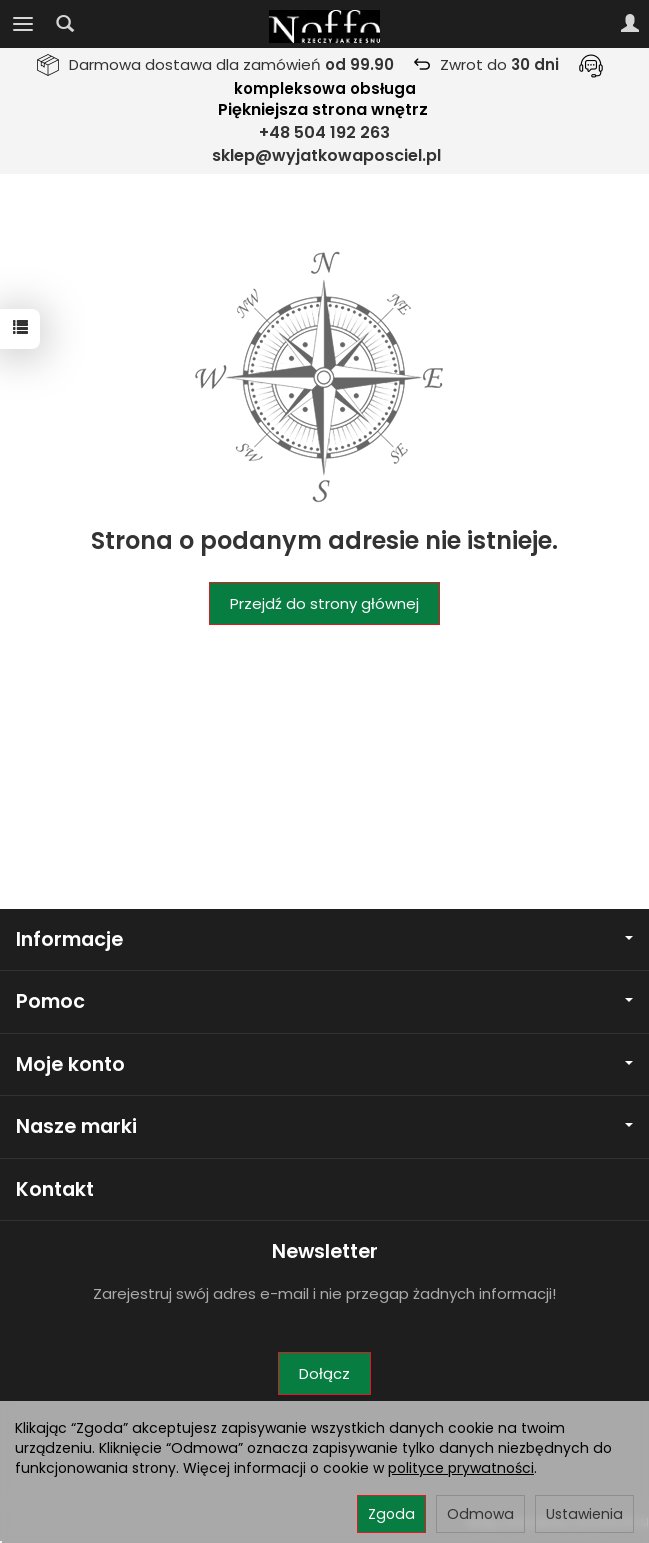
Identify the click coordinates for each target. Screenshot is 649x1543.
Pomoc (324, 1001)
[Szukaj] (65, 24)
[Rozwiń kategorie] (23, 24)
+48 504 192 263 (324, 132)
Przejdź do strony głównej (324, 603)
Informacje (324, 939)
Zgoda (391, 1514)
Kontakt (55, 1189)
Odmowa (480, 1514)
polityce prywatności (461, 1468)
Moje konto (324, 1064)
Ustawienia (584, 1514)
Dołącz (324, 1373)
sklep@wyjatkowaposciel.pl (326, 155)
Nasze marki (324, 1126)
